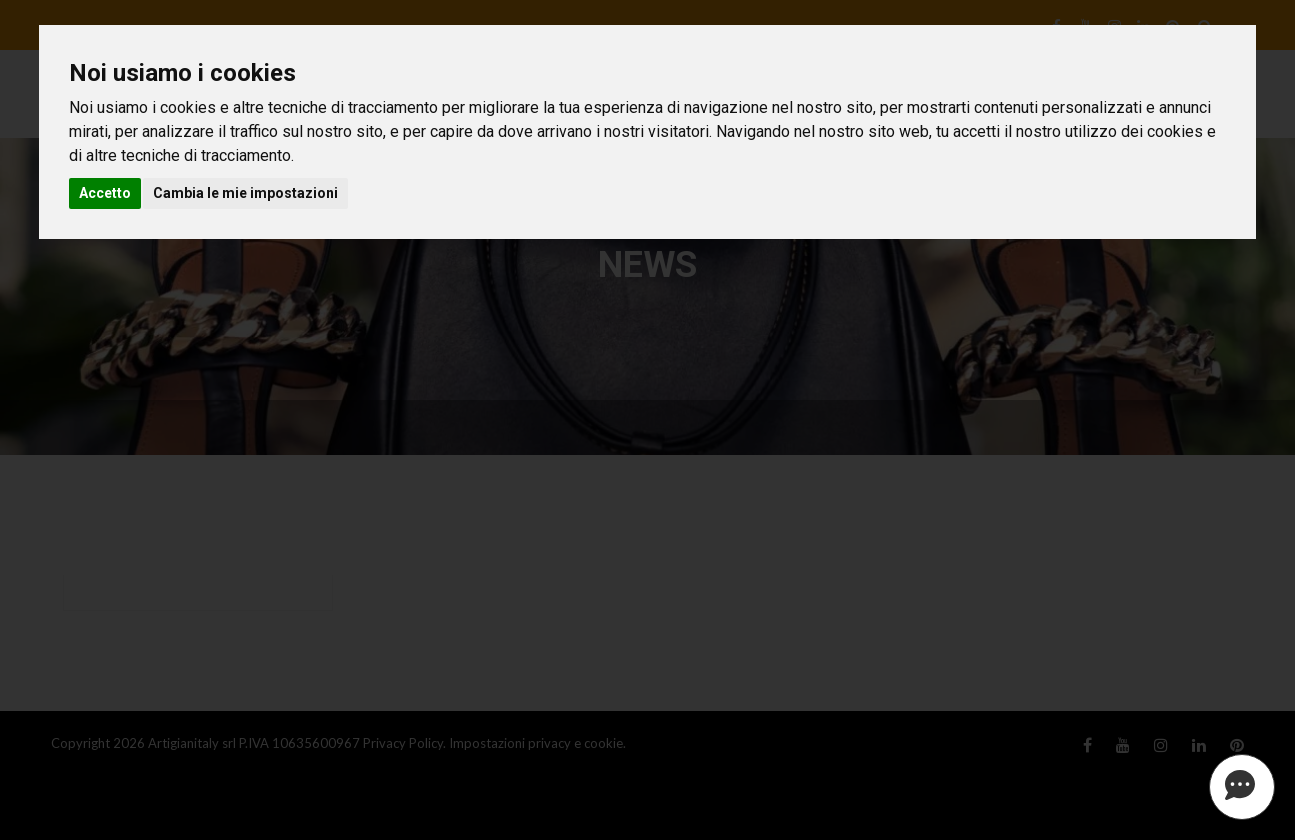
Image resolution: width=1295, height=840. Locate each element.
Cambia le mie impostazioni (245, 193)
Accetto (105, 193)
